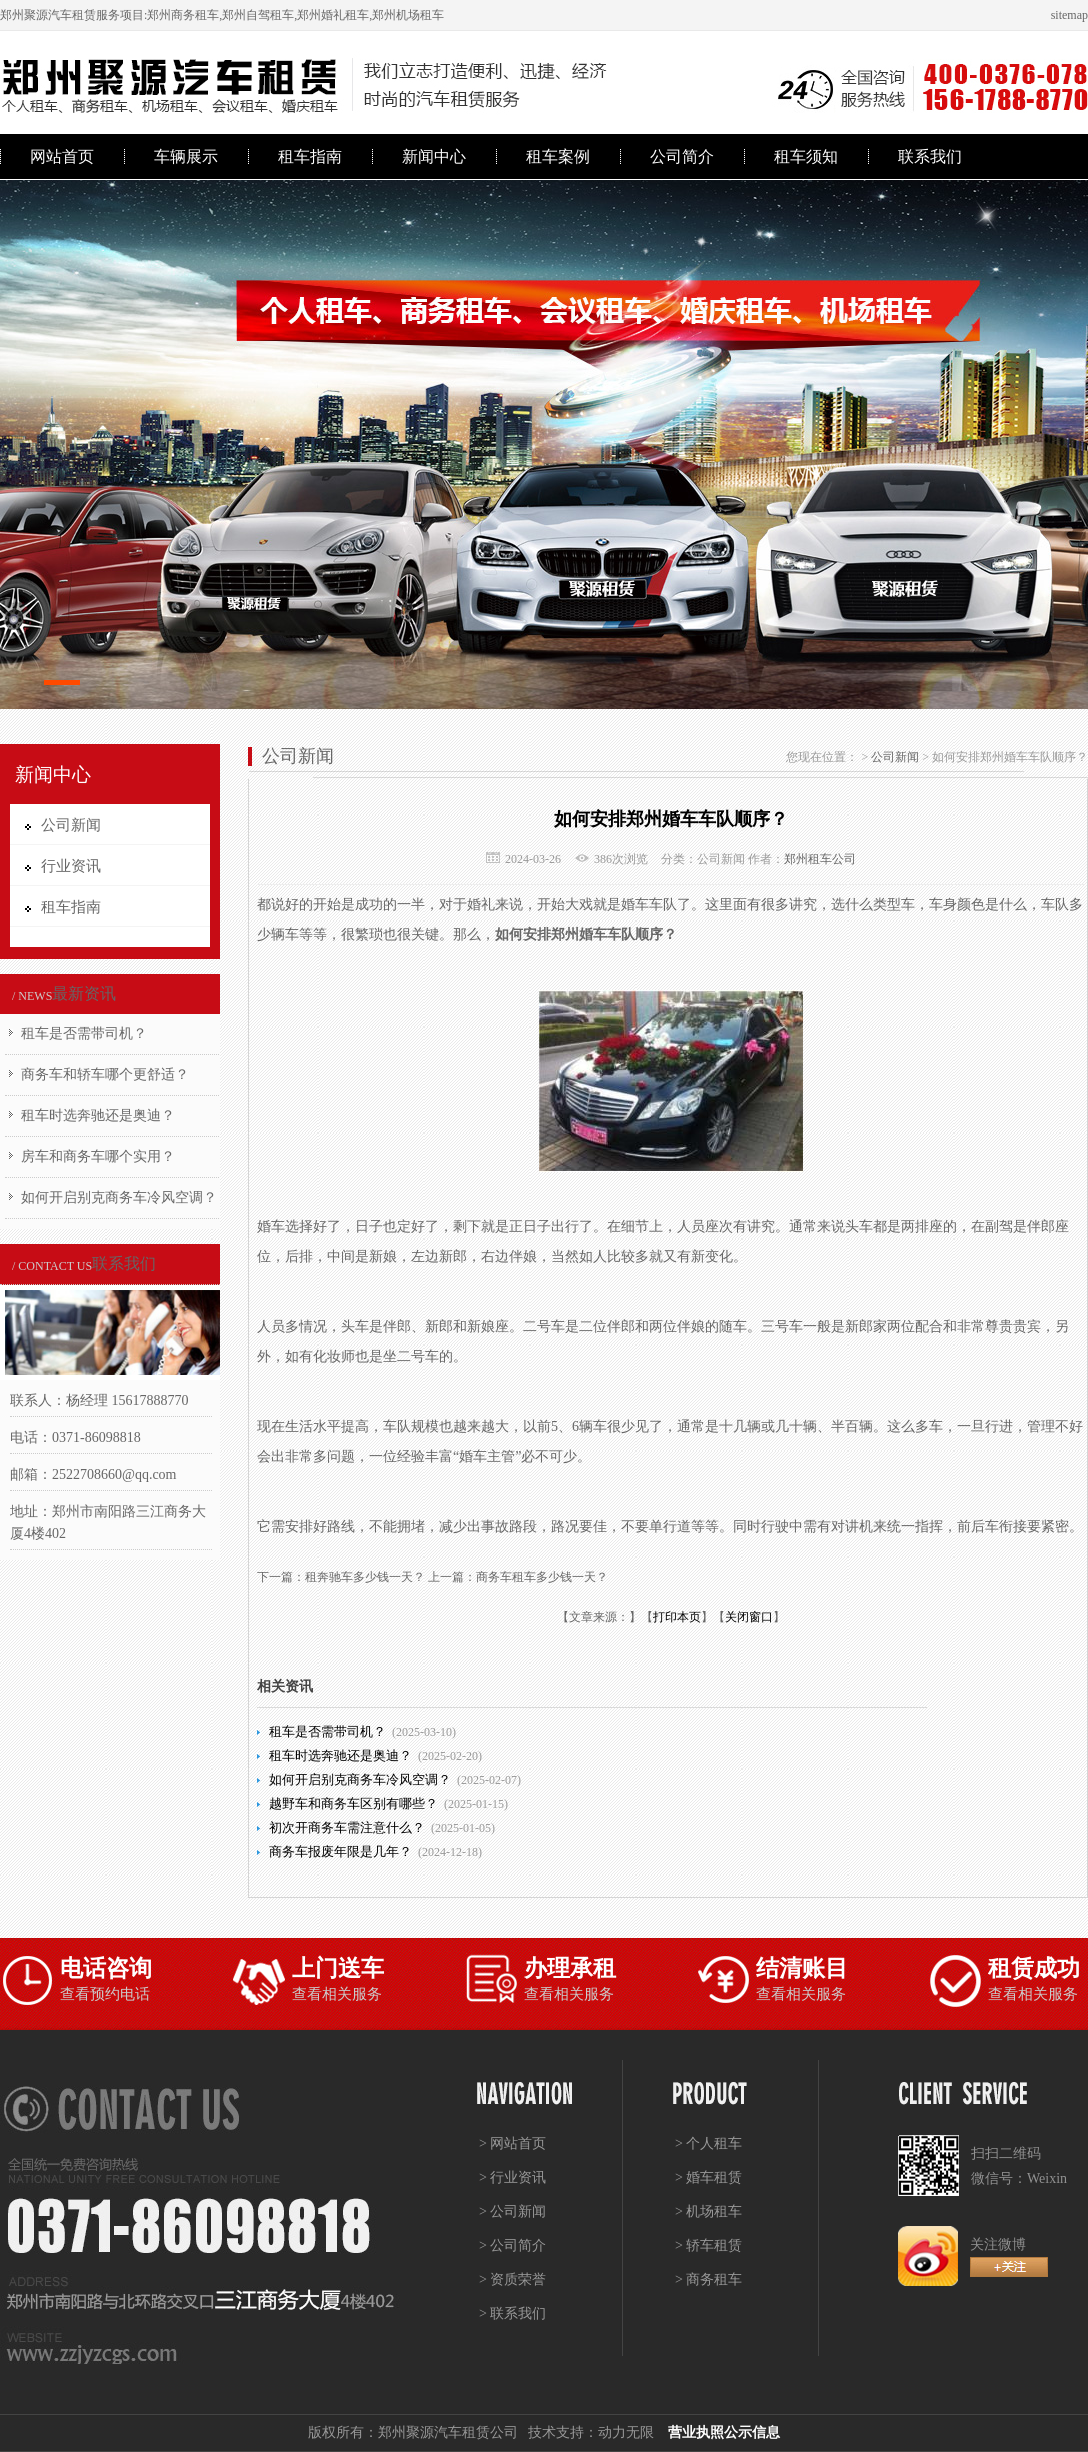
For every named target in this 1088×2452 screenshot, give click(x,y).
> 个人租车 (708, 2143)
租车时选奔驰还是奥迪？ (98, 1115)
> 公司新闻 (512, 2211)
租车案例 (558, 156)
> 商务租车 (708, 2279)
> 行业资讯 (512, 2177)
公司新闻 (895, 757)
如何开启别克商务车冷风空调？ (119, 1197)
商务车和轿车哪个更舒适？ (105, 1074)
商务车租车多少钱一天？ (542, 1577)
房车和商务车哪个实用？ (98, 1156)
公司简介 (682, 156)
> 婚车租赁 (708, 2177)
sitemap (1069, 15)
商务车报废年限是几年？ (340, 1851)
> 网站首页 (512, 2143)
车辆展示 (186, 156)
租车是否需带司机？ (84, 1033)
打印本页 (677, 1617)
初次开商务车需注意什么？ (347, 1827)
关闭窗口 (749, 1617)
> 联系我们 (512, 2313)
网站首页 (62, 156)
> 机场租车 (708, 2211)
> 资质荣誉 (512, 2279)
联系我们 (930, 156)
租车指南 (310, 156)
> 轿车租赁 (708, 2245)
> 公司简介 (512, 2245)
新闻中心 (434, 156)
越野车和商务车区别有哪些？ (353, 1803)
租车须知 (806, 156)
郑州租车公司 (820, 859)
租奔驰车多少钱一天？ (365, 1577)
